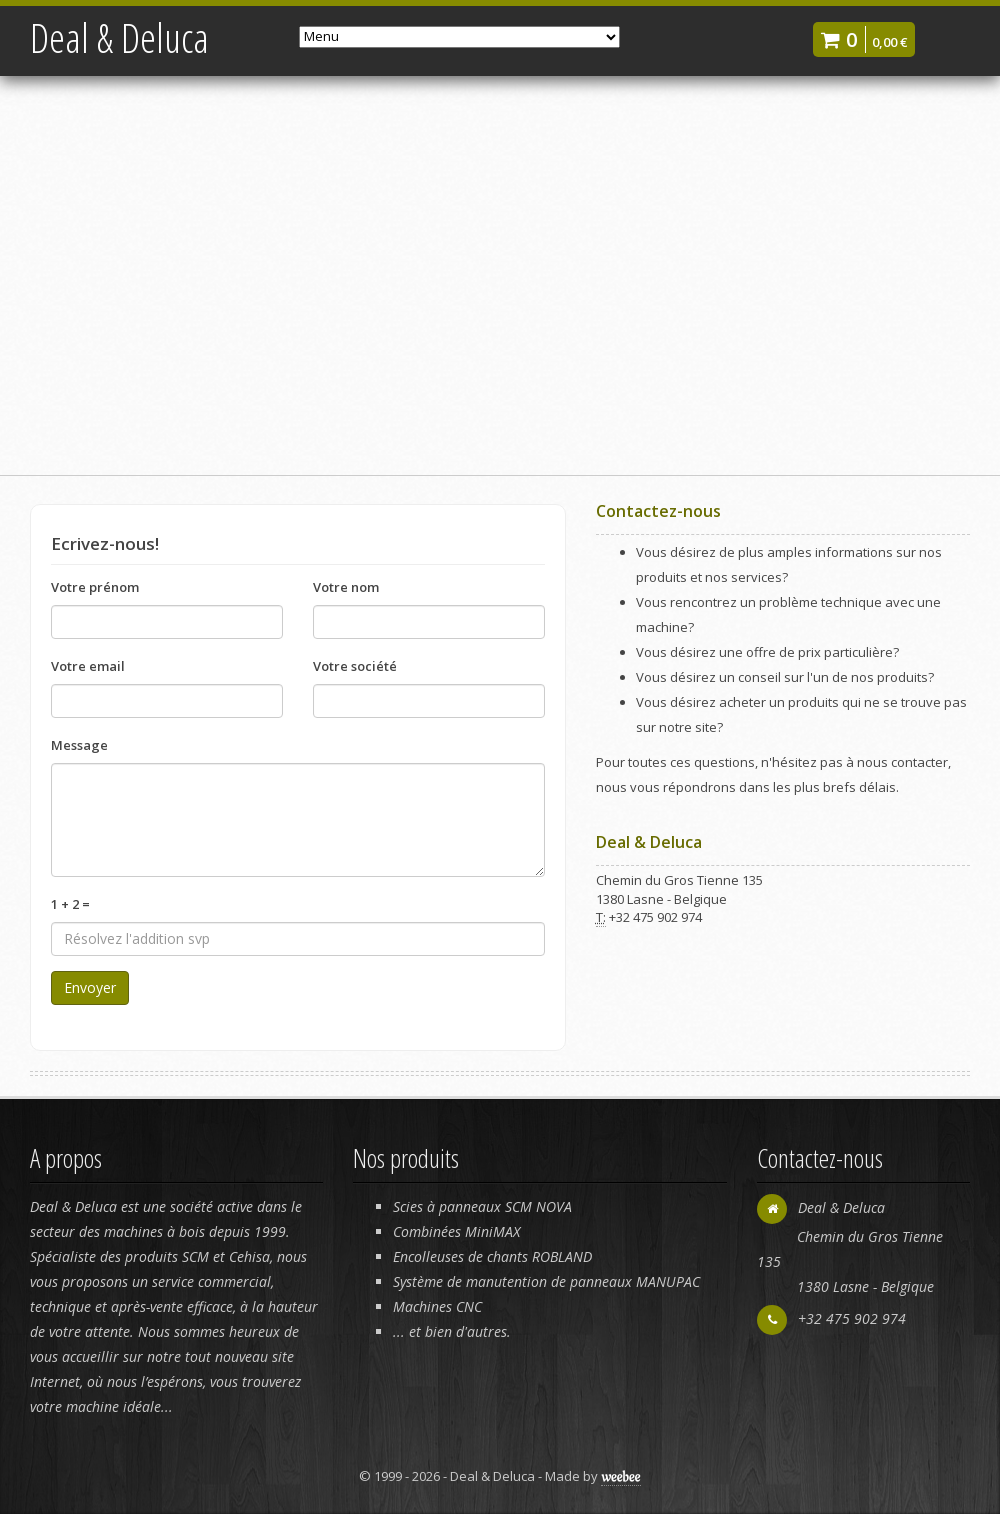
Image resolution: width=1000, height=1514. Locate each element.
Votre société (355, 666)
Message (79, 745)
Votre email (88, 666)
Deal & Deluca (119, 37)
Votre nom (346, 587)
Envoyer (90, 987)
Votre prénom (95, 587)
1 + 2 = (70, 904)
